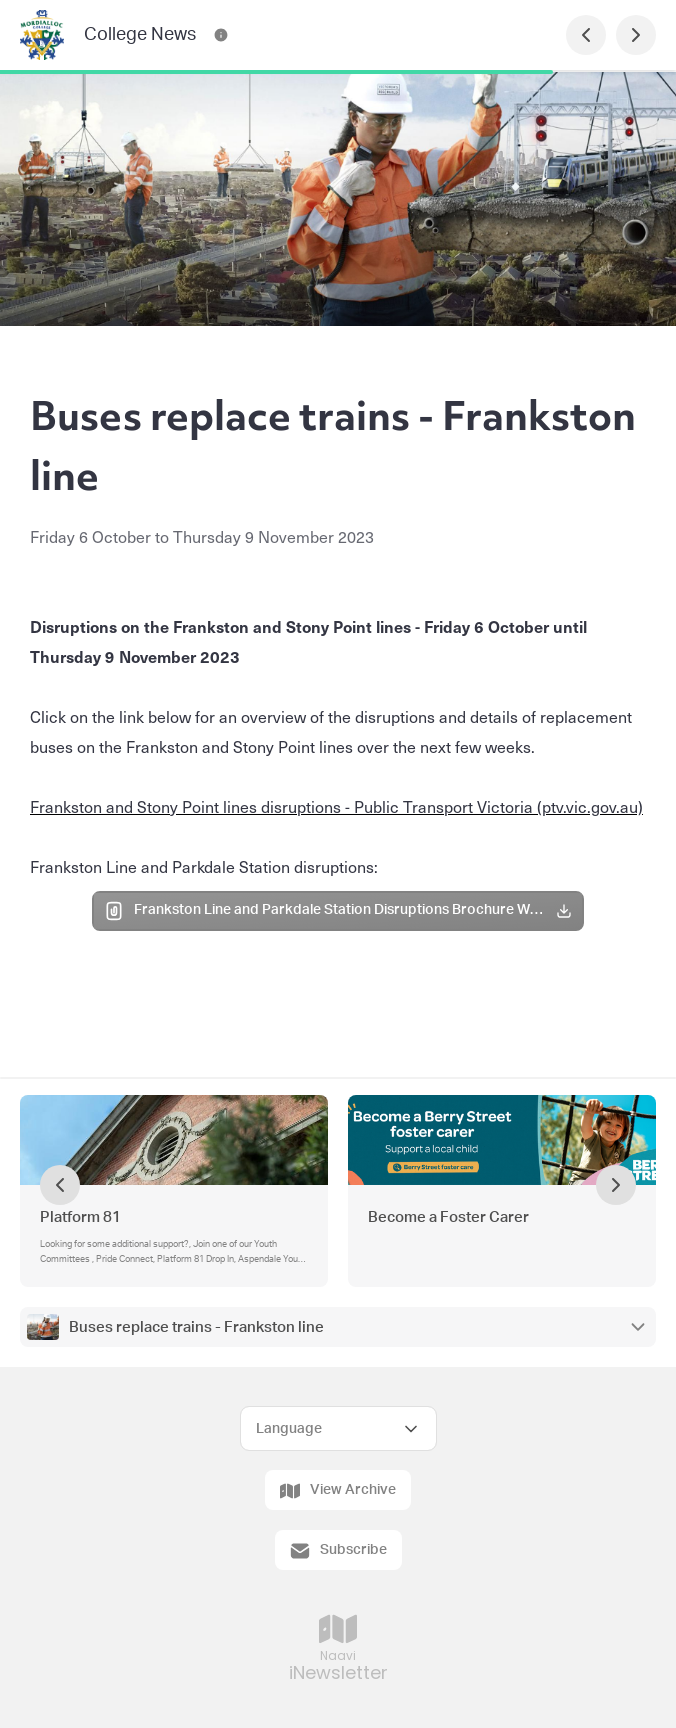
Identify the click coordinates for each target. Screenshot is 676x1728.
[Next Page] (636, 35)
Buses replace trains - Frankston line (196, 1327)
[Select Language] (338, 1428)
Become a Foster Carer (448, 1217)
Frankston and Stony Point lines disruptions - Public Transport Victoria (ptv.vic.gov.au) (336, 806)
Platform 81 (80, 1217)
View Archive (338, 1491)
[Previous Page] (586, 35)
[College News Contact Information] (221, 35)
